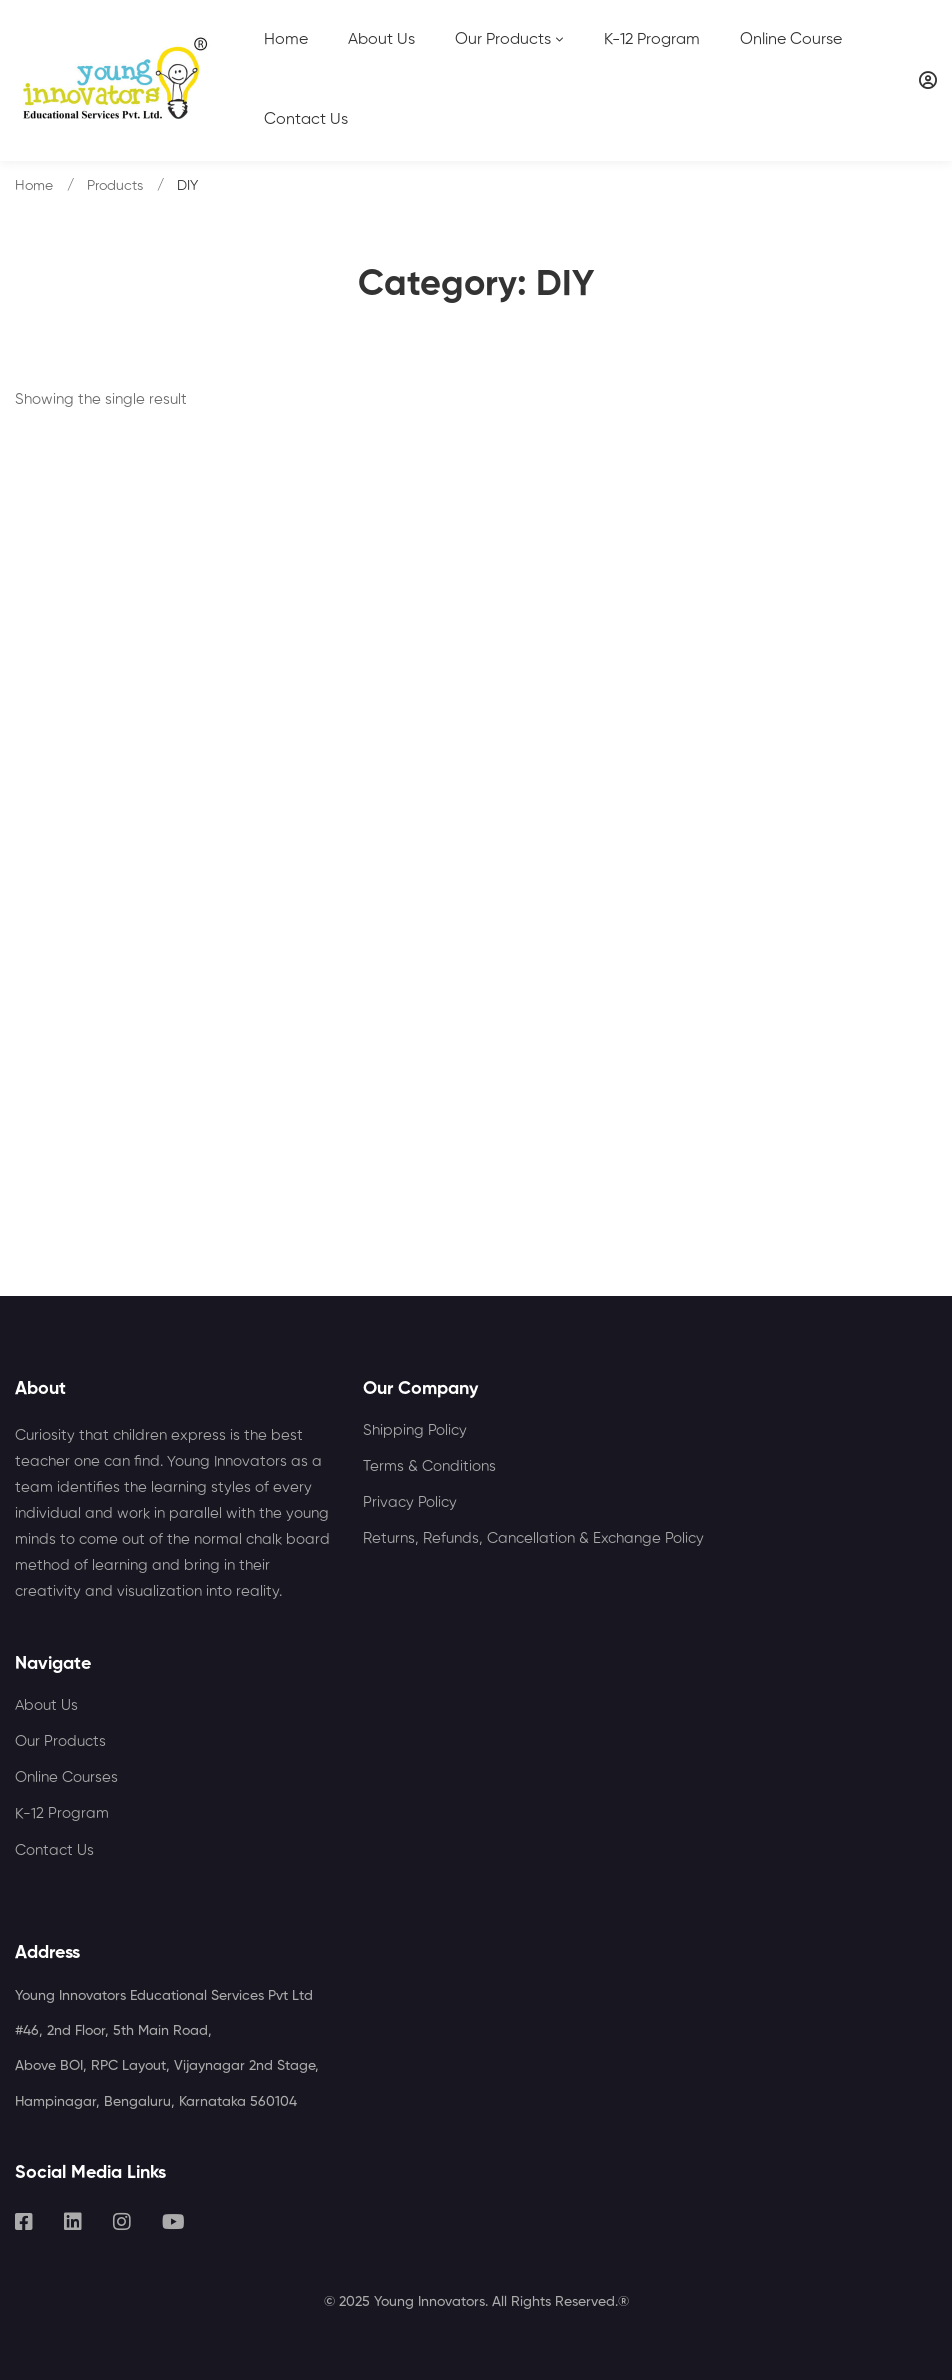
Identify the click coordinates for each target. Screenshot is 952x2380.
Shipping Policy (415, 1430)
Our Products (60, 1741)
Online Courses (66, 1777)
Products (115, 186)
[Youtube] (173, 2222)
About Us (46, 1705)
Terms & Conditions (429, 1466)
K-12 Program (62, 1813)
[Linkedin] (73, 2222)
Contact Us (54, 1850)
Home (34, 186)
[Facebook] (24, 2222)
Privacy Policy (410, 1502)
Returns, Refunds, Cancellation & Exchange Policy (533, 1538)
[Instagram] (122, 2222)
